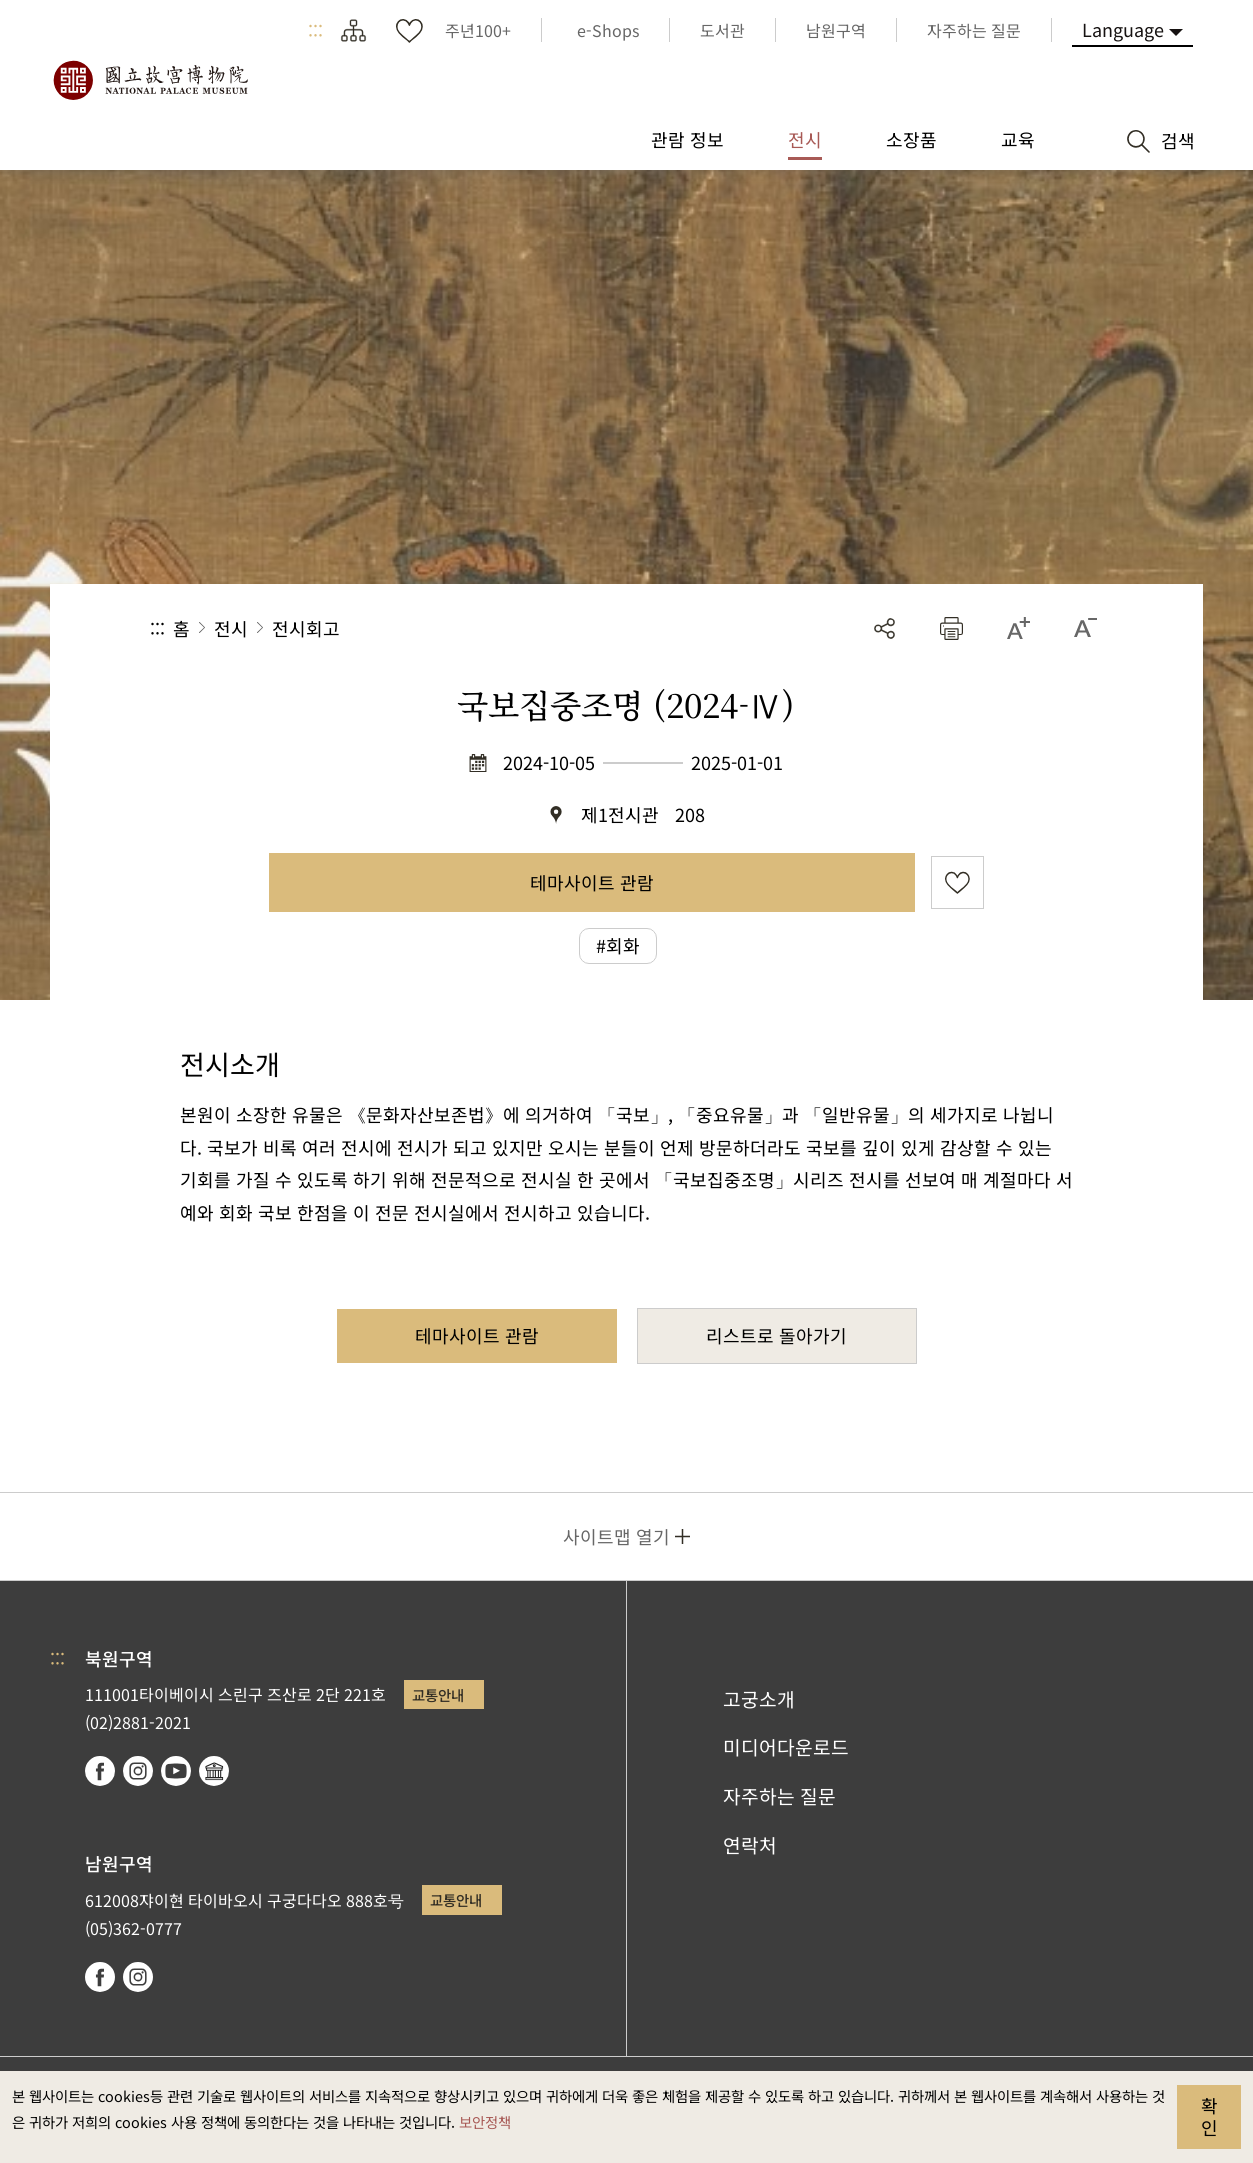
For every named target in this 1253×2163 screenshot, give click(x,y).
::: (315, 30)
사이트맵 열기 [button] (616, 1536)
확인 (1209, 2116)
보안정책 (485, 2121)
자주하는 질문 (779, 1796)
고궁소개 (759, 1699)
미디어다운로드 (786, 1747)
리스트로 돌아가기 (776, 1335)
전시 (231, 628)
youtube (176, 1771)
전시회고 (306, 628)
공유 (884, 628)
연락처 (750, 1845)
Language (1123, 29)
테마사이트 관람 (592, 882)
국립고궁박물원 (150, 80)
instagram (138, 1771)
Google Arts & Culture (214, 1771)
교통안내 (438, 1694)
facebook (100, 1771)
